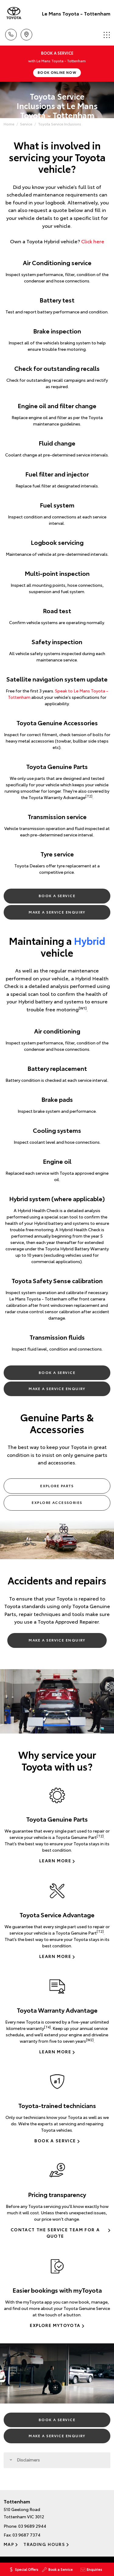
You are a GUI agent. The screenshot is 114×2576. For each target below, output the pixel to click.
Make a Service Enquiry (57, 911)
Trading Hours (44, 2544)
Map (9, 2544)
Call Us (11, 33)
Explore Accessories (57, 1502)
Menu (106, 34)
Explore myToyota (55, 2325)
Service (26, 123)
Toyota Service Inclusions (59, 123)
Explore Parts (57, 1485)
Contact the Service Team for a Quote (55, 2232)
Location (26, 33)
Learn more (55, 1860)
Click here (92, 240)
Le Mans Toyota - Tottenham (76, 13)
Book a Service (57, 895)
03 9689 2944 (32, 2526)
